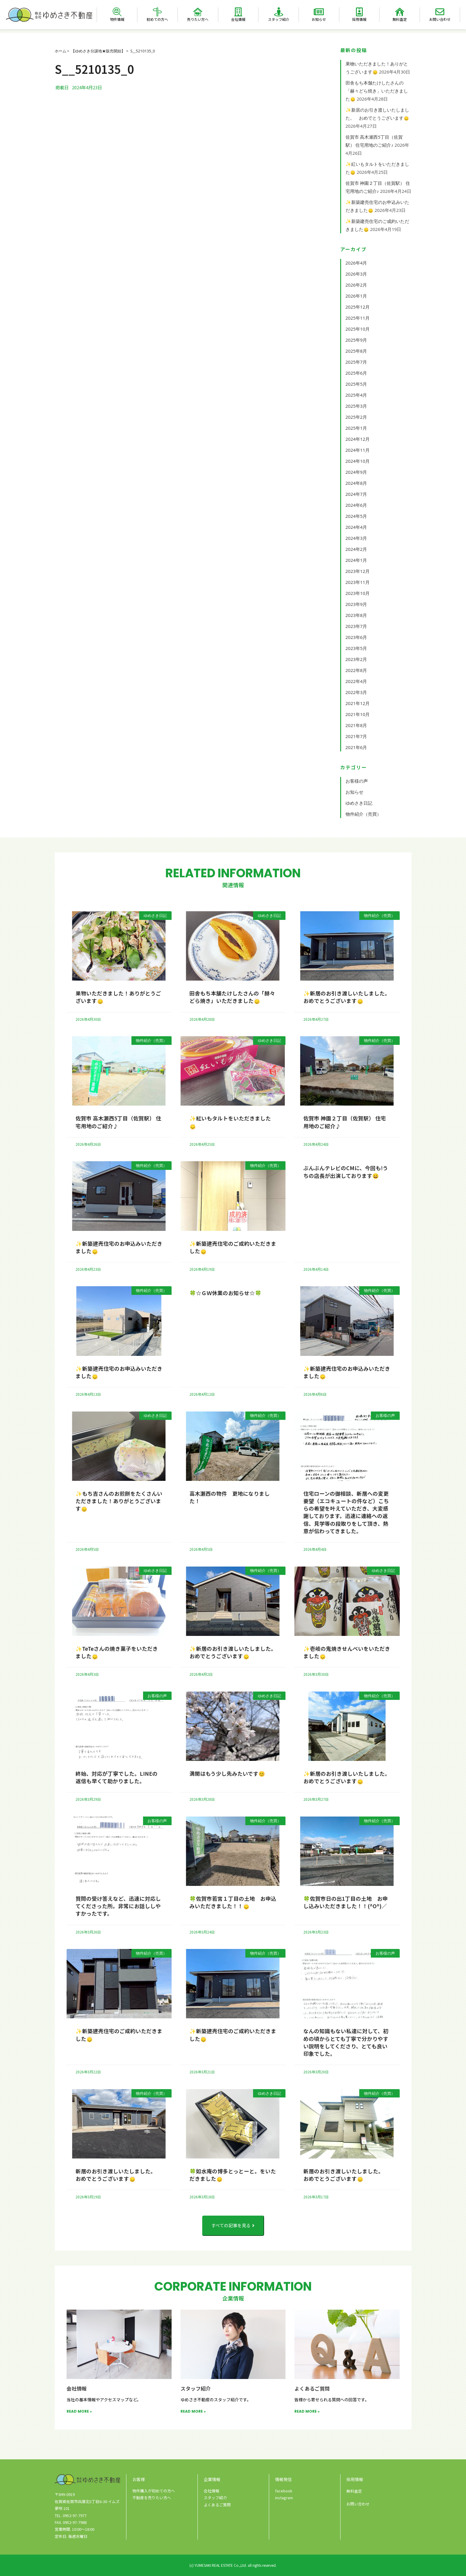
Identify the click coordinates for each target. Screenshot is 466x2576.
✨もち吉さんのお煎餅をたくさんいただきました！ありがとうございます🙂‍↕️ (119, 1500)
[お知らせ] (318, 11)
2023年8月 (356, 615)
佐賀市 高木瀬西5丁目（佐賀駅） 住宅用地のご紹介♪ (118, 1121)
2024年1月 (356, 560)
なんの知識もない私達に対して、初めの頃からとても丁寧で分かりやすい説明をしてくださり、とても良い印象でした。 (345, 2042)
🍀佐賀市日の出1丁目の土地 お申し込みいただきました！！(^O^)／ (345, 1902)
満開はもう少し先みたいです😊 (227, 1773)
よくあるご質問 (312, 2388)
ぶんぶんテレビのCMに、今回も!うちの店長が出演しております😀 (345, 1171)
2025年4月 (356, 395)
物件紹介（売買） (363, 814)
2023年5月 (356, 648)
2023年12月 (358, 571)
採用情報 (359, 19)
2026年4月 (356, 263)
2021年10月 (358, 714)
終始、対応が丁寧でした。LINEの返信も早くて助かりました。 (117, 1777)
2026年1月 (356, 296)
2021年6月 (356, 747)
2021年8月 (356, 725)
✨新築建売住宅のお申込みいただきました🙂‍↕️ (119, 1247)
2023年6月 (356, 637)
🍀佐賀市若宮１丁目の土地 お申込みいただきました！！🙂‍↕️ (232, 1902)
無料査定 (400, 19)
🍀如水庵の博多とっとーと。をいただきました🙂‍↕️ (232, 2174)
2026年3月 (356, 274)
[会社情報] (238, 11)
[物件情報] (117, 11)
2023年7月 (356, 626)
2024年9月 (356, 472)
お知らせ (319, 19)
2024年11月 (358, 450)
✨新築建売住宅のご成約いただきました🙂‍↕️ (232, 1247)
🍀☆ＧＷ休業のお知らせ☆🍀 (225, 1293)
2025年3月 (356, 406)
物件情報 (117, 19)
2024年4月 (356, 527)
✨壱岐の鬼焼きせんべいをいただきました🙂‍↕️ (346, 1652)
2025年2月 (356, 417)
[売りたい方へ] (197, 11)
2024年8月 (356, 483)
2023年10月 (358, 593)
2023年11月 (358, 582)
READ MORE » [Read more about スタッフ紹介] (193, 2411)
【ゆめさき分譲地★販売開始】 (98, 51)
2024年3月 (356, 538)
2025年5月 (356, 384)
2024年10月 (358, 461)
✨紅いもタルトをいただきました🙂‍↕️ (230, 1121)
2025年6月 (356, 373)
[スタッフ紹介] (278, 11)
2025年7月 (356, 362)
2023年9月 (356, 604)
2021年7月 (356, 736)
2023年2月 (356, 659)
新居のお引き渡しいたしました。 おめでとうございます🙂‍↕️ (117, 2174)
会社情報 (238, 19)
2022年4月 (356, 681)
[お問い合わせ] (439, 11)
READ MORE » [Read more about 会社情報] (79, 2411)
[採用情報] (359, 11)
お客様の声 (357, 781)
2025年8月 (356, 351)
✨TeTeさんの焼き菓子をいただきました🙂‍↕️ (117, 1652)
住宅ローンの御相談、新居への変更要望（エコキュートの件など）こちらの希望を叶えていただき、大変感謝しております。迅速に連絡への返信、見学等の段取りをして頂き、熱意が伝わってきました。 (346, 1512)
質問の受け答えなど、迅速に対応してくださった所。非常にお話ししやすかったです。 (118, 1906)
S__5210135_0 (142, 51)
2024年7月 (356, 494)
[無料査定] (399, 11)
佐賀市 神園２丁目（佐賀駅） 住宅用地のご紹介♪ (344, 1121)
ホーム (60, 51)
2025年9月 (356, 340)
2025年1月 (356, 428)
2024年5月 (356, 516)
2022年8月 (356, 670)
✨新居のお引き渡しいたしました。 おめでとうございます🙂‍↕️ (348, 996)
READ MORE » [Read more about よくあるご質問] (307, 2411)
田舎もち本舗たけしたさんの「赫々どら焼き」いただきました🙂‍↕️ (377, 91)
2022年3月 (356, 692)
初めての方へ (157, 19)
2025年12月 (358, 307)
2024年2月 (356, 549)
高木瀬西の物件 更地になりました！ (229, 1497)
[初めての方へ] (157, 11)
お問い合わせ (440, 19)
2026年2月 (356, 285)
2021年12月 (358, 703)
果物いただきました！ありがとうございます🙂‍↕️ (118, 996)
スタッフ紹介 (278, 19)
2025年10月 (358, 329)
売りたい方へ (197, 19)
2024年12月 (358, 439)
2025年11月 (358, 318)
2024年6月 (356, 505)
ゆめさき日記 (359, 803)
